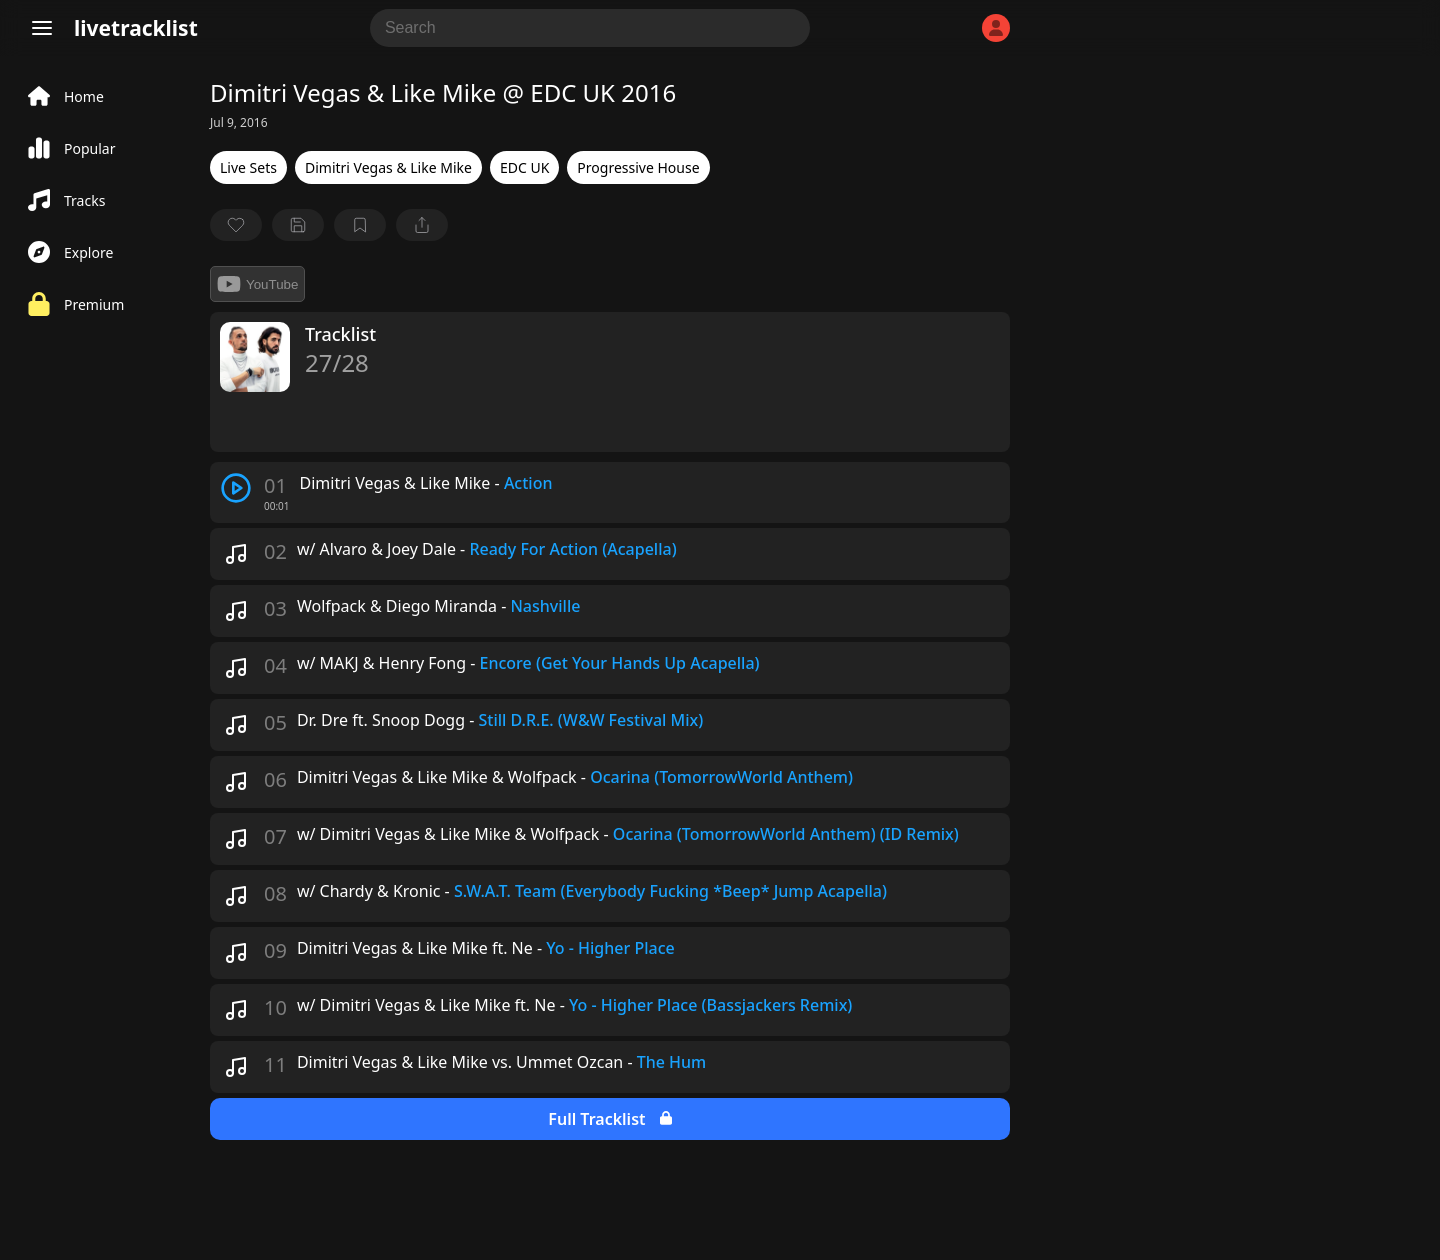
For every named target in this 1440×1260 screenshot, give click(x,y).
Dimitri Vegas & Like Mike (388, 167)
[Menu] (42, 28)
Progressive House (638, 167)
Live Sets (248, 167)
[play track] (236, 488)
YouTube (257, 284)
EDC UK (524, 167)
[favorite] (236, 225)
